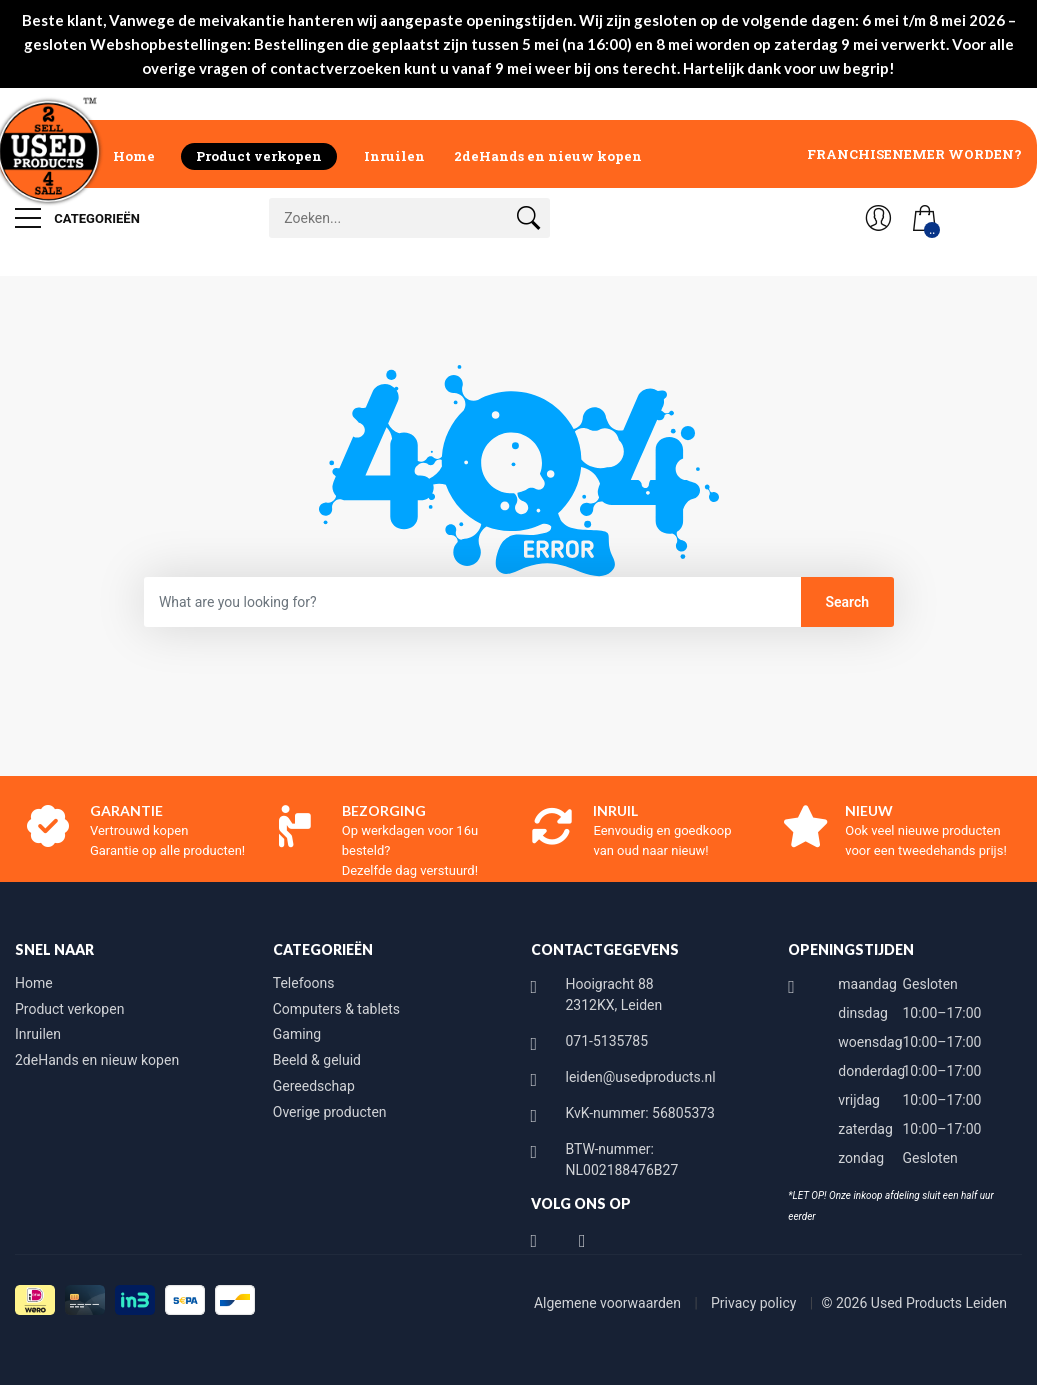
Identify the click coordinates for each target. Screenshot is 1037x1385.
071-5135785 (607, 1041)
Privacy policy (755, 1303)
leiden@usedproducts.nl (641, 1077)
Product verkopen (259, 156)
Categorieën (77, 218)
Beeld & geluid (317, 1060)
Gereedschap (314, 1086)
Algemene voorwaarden (609, 1303)
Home (134, 156)
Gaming (297, 1034)
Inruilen (394, 156)
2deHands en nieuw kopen (548, 156)
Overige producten (330, 1112)
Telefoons (304, 983)
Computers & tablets (336, 1009)
